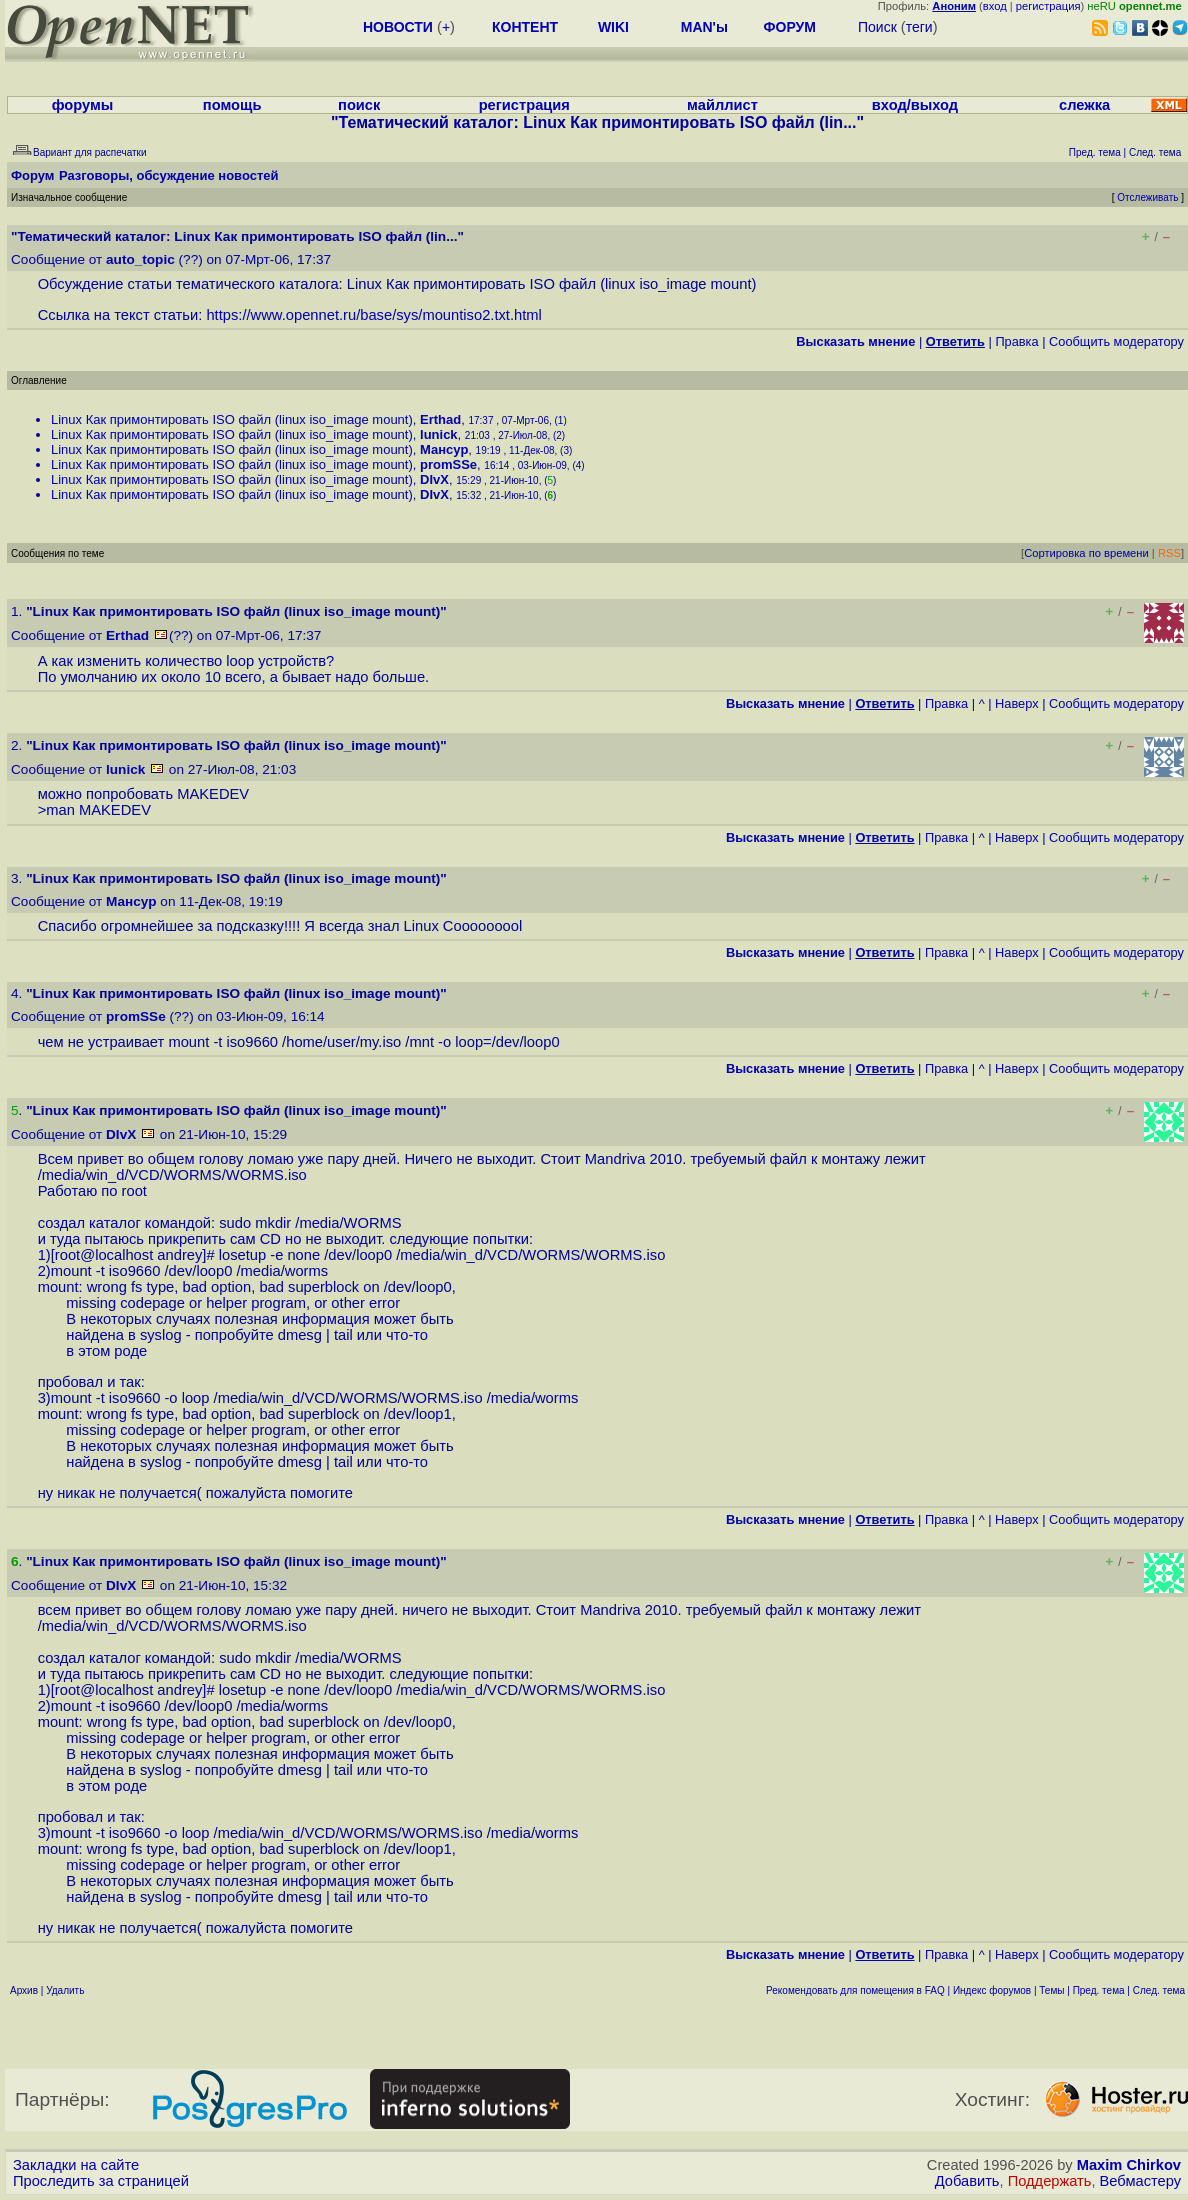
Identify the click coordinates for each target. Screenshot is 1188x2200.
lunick (439, 434)
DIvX (434, 479)
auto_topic (140, 259)
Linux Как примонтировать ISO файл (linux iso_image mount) (232, 419)
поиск (359, 105)
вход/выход (915, 105)
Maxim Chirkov (1129, 2165)
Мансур (444, 449)
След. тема (1159, 1990)
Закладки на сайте (76, 2165)
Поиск (877, 27)
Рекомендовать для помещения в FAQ (855, 1990)
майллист (722, 105)
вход (995, 6)
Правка (1016, 341)
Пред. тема (1099, 1990)
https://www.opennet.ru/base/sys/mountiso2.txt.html (373, 315)
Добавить (967, 2181)
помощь (232, 105)
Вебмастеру (1140, 2181)
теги (919, 27)
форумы (83, 105)
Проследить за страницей (101, 2181)
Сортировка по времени (1086, 553)
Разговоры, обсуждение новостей (169, 175)
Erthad (440, 419)
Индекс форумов (992, 1990)
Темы (1051, 1990)
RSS (1169, 553)
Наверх (1017, 703)
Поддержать (1050, 2181)
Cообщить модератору (1116, 341)
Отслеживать (1147, 197)
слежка (1084, 105)
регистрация (1048, 6)
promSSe (448, 464)
